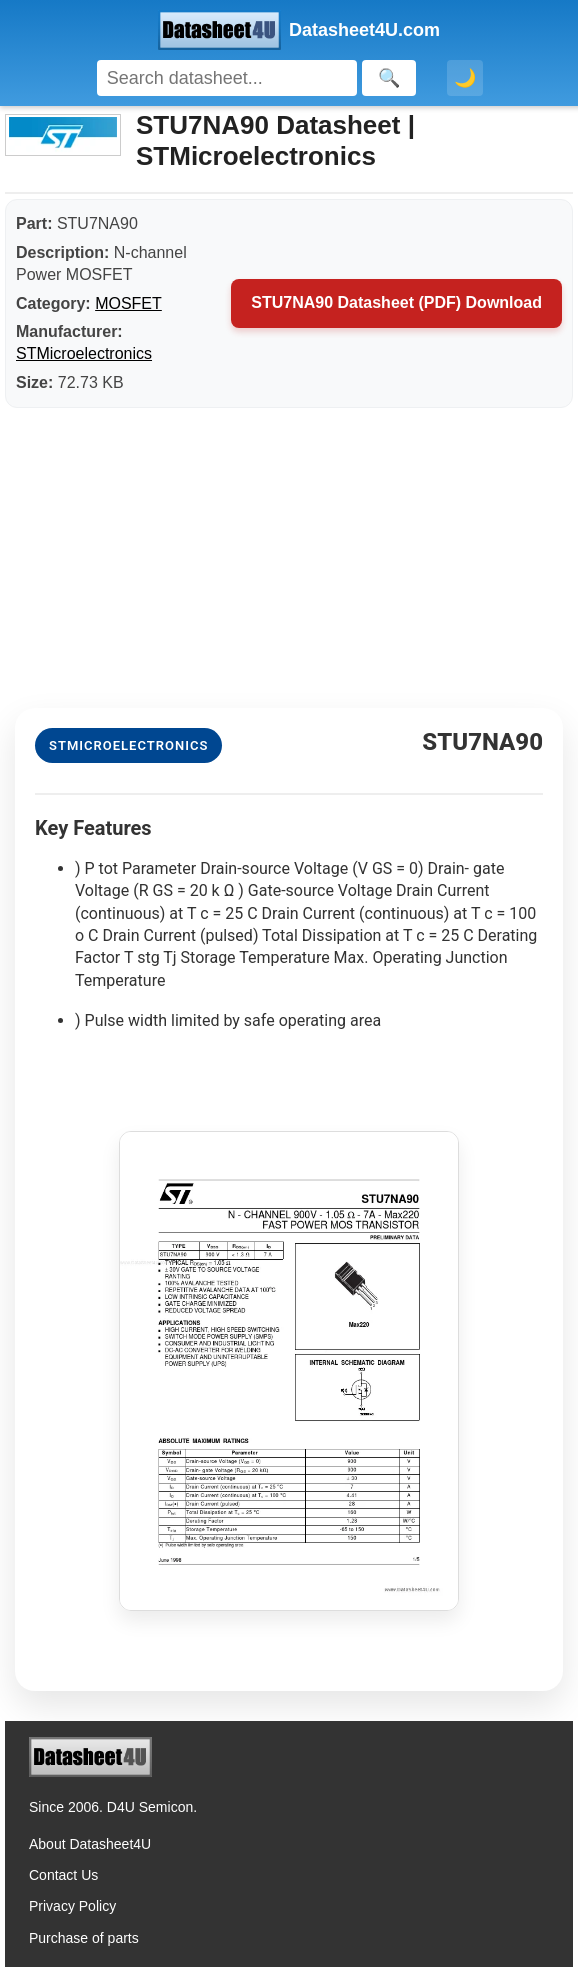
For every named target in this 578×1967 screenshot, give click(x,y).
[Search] (227, 78)
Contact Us (63, 1875)
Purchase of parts (84, 1938)
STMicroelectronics (84, 353)
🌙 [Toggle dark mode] (465, 78)
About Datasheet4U (90, 1844)
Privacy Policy (72, 1906)
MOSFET (128, 303)
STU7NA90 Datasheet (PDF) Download (396, 302)
